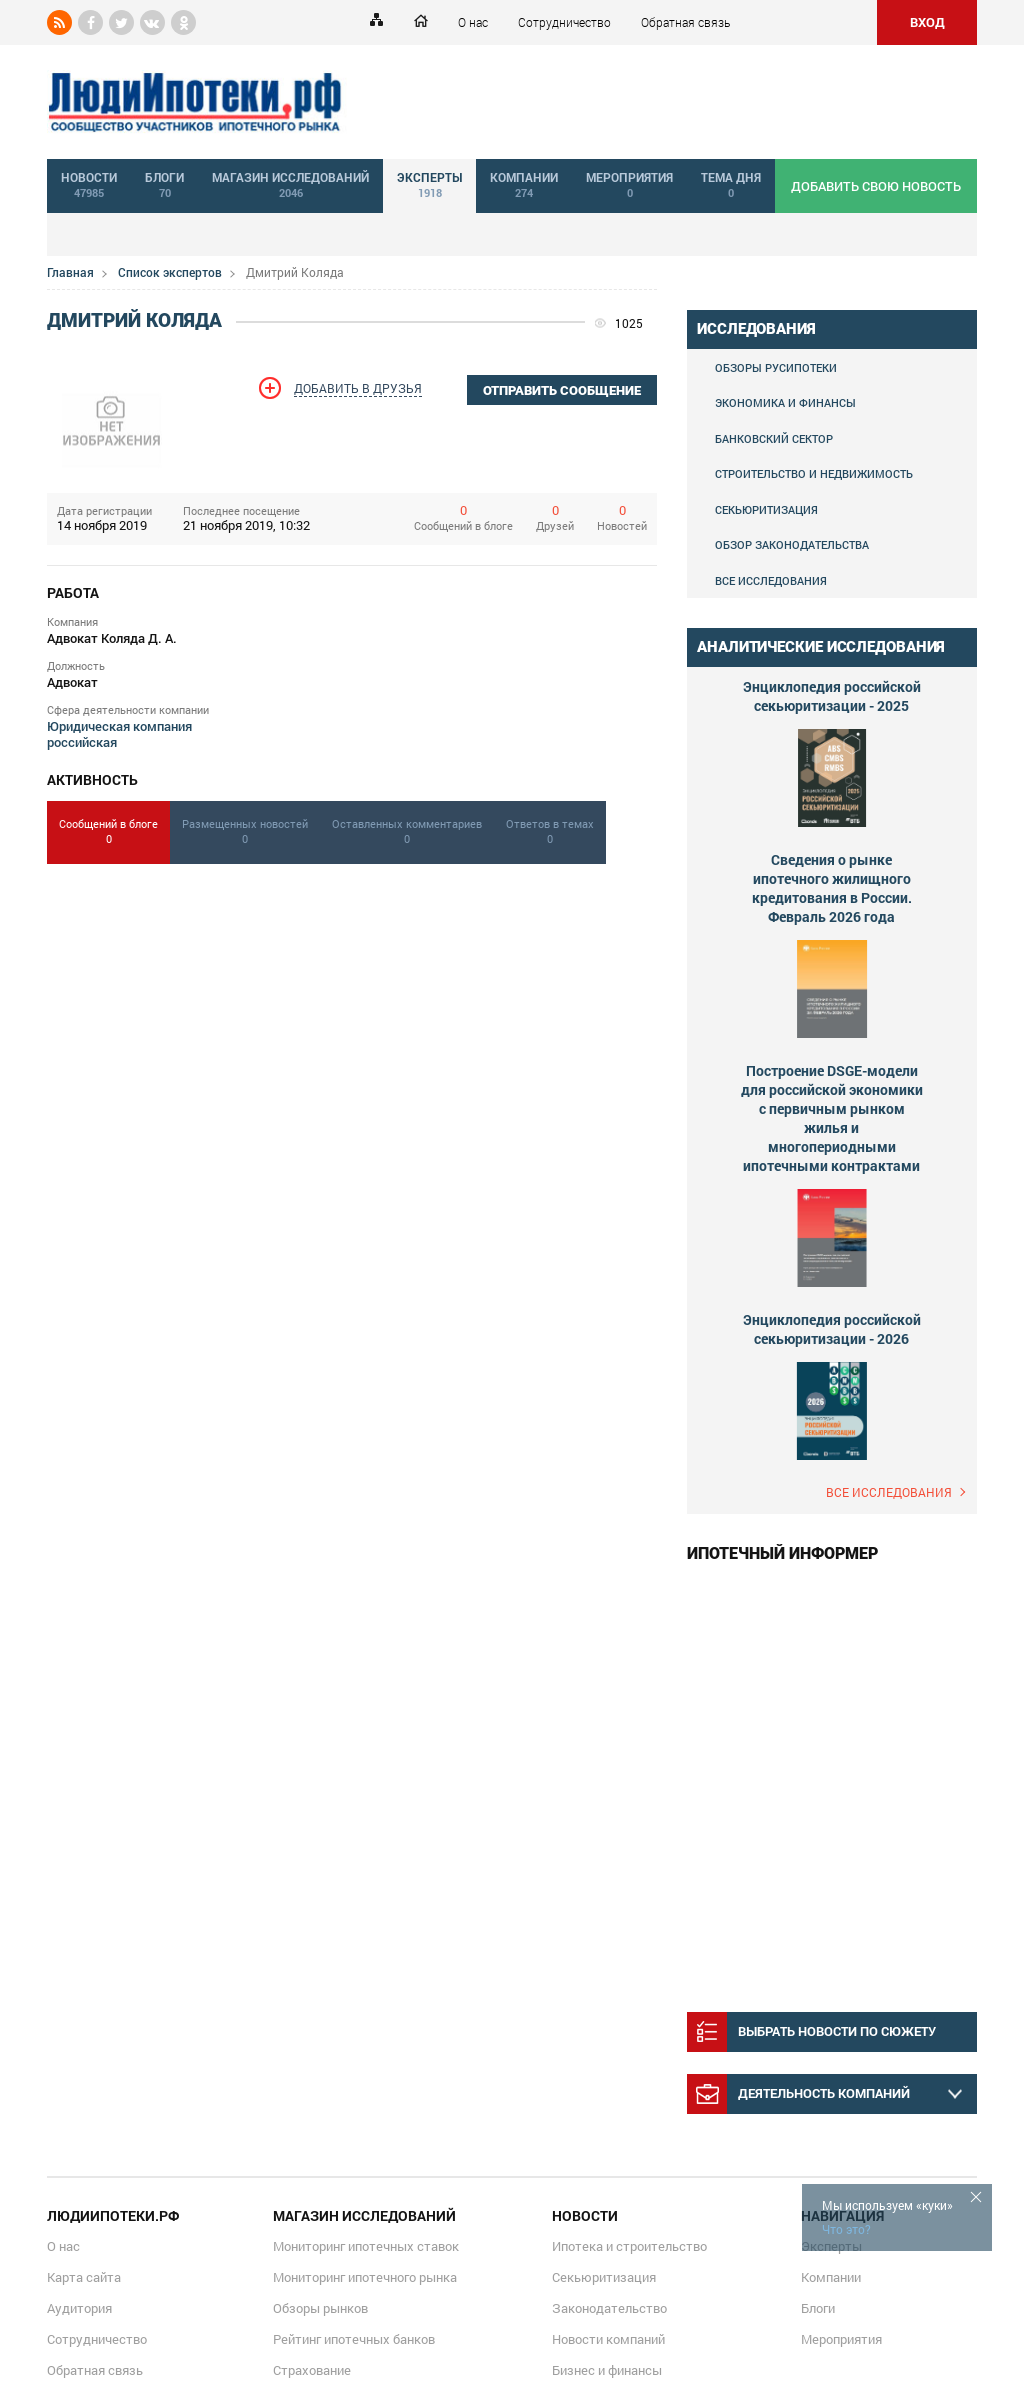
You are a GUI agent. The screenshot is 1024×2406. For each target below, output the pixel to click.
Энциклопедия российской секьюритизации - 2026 (832, 1329)
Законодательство (609, 2308)
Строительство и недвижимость (814, 473)
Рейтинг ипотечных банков (354, 2339)
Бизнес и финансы (607, 2370)
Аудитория (79, 2308)
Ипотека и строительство (629, 2246)
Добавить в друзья (358, 388)
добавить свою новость (876, 186)
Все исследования (771, 580)
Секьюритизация (766, 509)
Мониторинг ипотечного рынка (365, 2277)
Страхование (312, 2370)
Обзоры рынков (320, 2308)
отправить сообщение (562, 390)
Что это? (846, 2229)
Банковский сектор (774, 438)
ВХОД (927, 22)
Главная (70, 272)
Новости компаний (608, 2339)
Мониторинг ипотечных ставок (366, 2246)
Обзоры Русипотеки (776, 367)
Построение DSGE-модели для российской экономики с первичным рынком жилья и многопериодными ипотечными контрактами (832, 1118)
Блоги (818, 2308)
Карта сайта (84, 2277)
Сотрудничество (564, 22)
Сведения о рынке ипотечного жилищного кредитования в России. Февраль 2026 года (832, 888)
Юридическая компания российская (119, 734)
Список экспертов (170, 272)
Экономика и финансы (785, 402)
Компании (831, 2277)
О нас (473, 22)
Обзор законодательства (792, 544)
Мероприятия (841, 2339)
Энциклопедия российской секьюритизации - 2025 (832, 696)
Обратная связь (685, 22)
